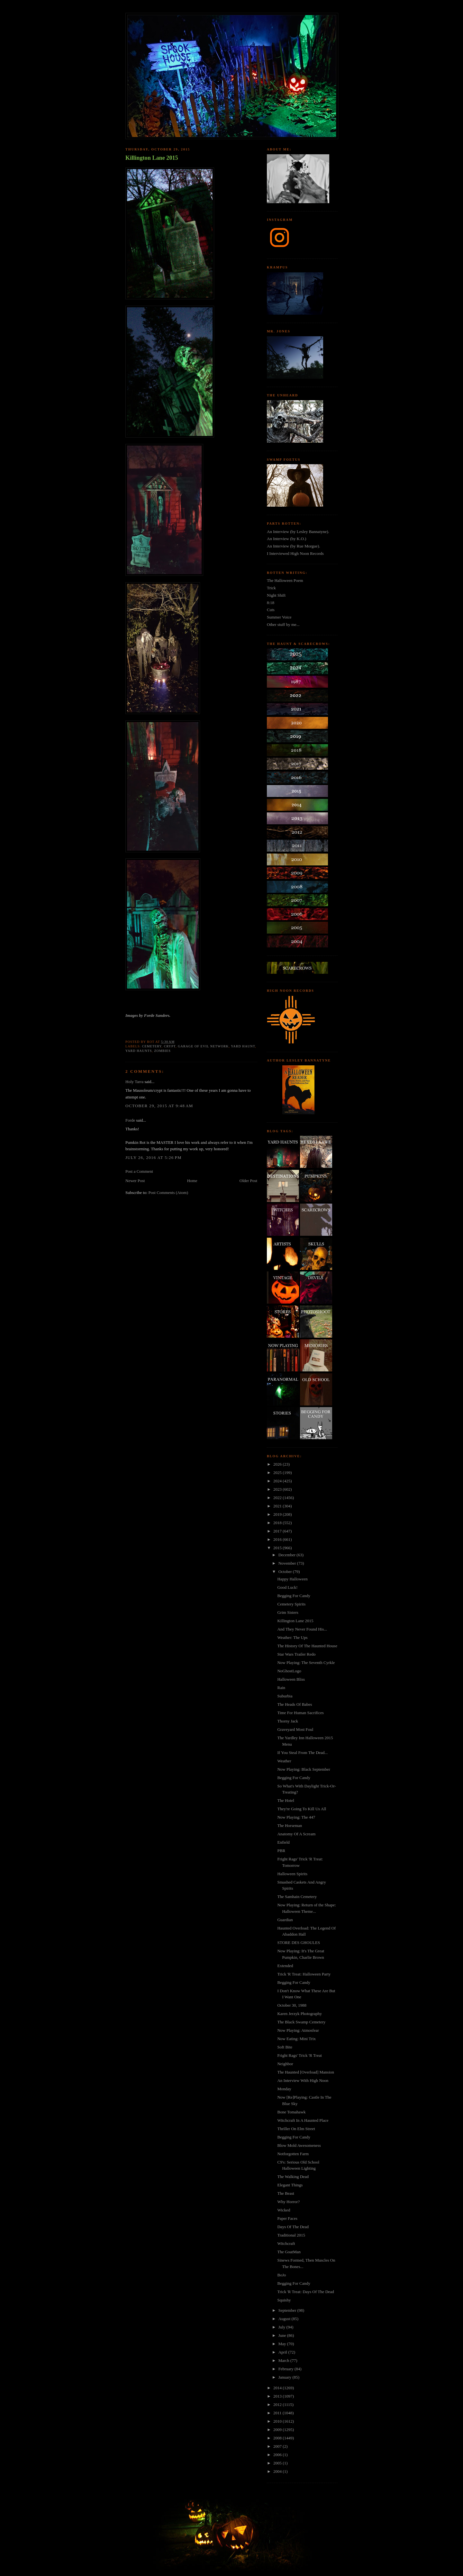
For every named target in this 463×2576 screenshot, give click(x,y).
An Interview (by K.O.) (286, 538)
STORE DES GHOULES (298, 1942)
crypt (170, 1046)
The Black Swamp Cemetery (301, 2022)
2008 (278, 2438)
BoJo (281, 2275)
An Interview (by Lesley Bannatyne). (298, 531)
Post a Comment (139, 1171)
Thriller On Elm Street (296, 2128)
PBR (281, 1850)
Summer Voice (279, 617)
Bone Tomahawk (291, 2112)
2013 (278, 2396)
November (287, 1563)
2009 (278, 2429)
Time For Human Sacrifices (300, 1712)
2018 (278, 1522)
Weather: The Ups (292, 1637)
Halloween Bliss (291, 1679)
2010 (278, 2421)
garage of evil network (203, 1046)
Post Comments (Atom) (168, 1192)
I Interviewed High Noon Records (295, 553)
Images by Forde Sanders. (147, 1015)
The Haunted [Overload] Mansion (305, 2072)
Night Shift (276, 595)
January (285, 2377)
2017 (278, 1531)
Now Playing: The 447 (296, 1817)
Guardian (285, 1919)
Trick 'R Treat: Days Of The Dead (305, 2291)
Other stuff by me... (283, 624)
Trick (271, 587)
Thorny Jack (287, 1721)
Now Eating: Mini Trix (296, 2038)
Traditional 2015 (291, 2235)
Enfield (283, 1842)
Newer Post (135, 1180)
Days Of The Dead (293, 2226)
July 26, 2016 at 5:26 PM (153, 1157)
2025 (278, 1472)
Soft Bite (284, 2047)
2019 (278, 1514)
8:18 (270, 602)
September (287, 2310)
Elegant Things (290, 2185)
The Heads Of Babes (294, 1704)
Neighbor (285, 2063)
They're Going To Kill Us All (301, 1808)
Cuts (271, 609)
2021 (278, 1506)
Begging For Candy (293, 1595)
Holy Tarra (134, 1081)
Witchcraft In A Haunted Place (302, 2120)
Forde (130, 1120)
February (286, 2368)
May (282, 2343)
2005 (278, 2463)
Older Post (248, 1180)
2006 (278, 2454)
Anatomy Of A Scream (296, 1833)
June (282, 2335)
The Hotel (285, 1800)
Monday (284, 2088)
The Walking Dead (293, 2176)
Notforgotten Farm (293, 2153)
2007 (278, 2446)
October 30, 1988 (291, 2005)
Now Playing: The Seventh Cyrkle (306, 1662)
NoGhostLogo (289, 1670)
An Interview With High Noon (302, 2080)
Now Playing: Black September (303, 1769)
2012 (278, 2404)
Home (192, 1180)
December (287, 1554)
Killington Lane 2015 (151, 158)
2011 (278, 2412)
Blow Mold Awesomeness (299, 2145)
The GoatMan (289, 2251)
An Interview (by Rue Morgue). (293, 546)
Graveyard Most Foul (295, 1729)
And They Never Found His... (302, 1629)
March (284, 2360)
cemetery (152, 1046)
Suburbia (284, 1696)
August (285, 2318)
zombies (162, 1051)
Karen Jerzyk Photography (299, 2013)
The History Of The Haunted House (307, 1645)
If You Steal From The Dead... (302, 1752)
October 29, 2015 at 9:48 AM (159, 1105)
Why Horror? (288, 2201)
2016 (278, 1539)
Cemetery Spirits (291, 1604)
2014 (278, 2387)
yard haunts (138, 1051)
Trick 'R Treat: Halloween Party (304, 1974)
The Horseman (289, 1825)
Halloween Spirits (292, 1873)
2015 (278, 1547)
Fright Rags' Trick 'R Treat (299, 2055)
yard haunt (243, 1046)
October (285, 1571)
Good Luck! (287, 1587)
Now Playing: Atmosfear (298, 2030)
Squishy (284, 2300)
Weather (284, 1760)
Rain (281, 1687)
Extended (285, 1965)
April (283, 2352)
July (282, 2327)
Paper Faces (287, 2218)
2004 (278, 2471)
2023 (278, 1489)
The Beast (285, 2193)
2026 (278, 1464)
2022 (278, 1497)
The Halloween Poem (285, 580)
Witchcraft (286, 2243)
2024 (278, 1480)
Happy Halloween (292, 1579)
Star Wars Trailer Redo (296, 1654)
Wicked (283, 2210)
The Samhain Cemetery (297, 1896)
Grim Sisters (287, 1612)
